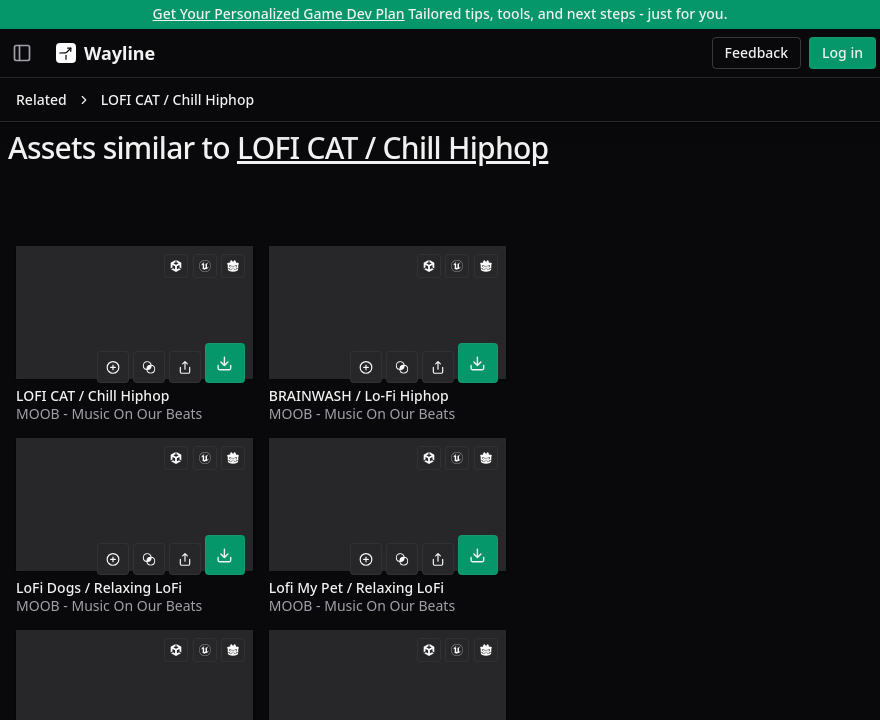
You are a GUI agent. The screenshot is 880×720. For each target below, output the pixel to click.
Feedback (757, 52)
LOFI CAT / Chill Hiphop (392, 147)
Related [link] (41, 99)
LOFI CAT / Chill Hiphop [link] (177, 99)
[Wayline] (101, 53)
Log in (842, 52)
